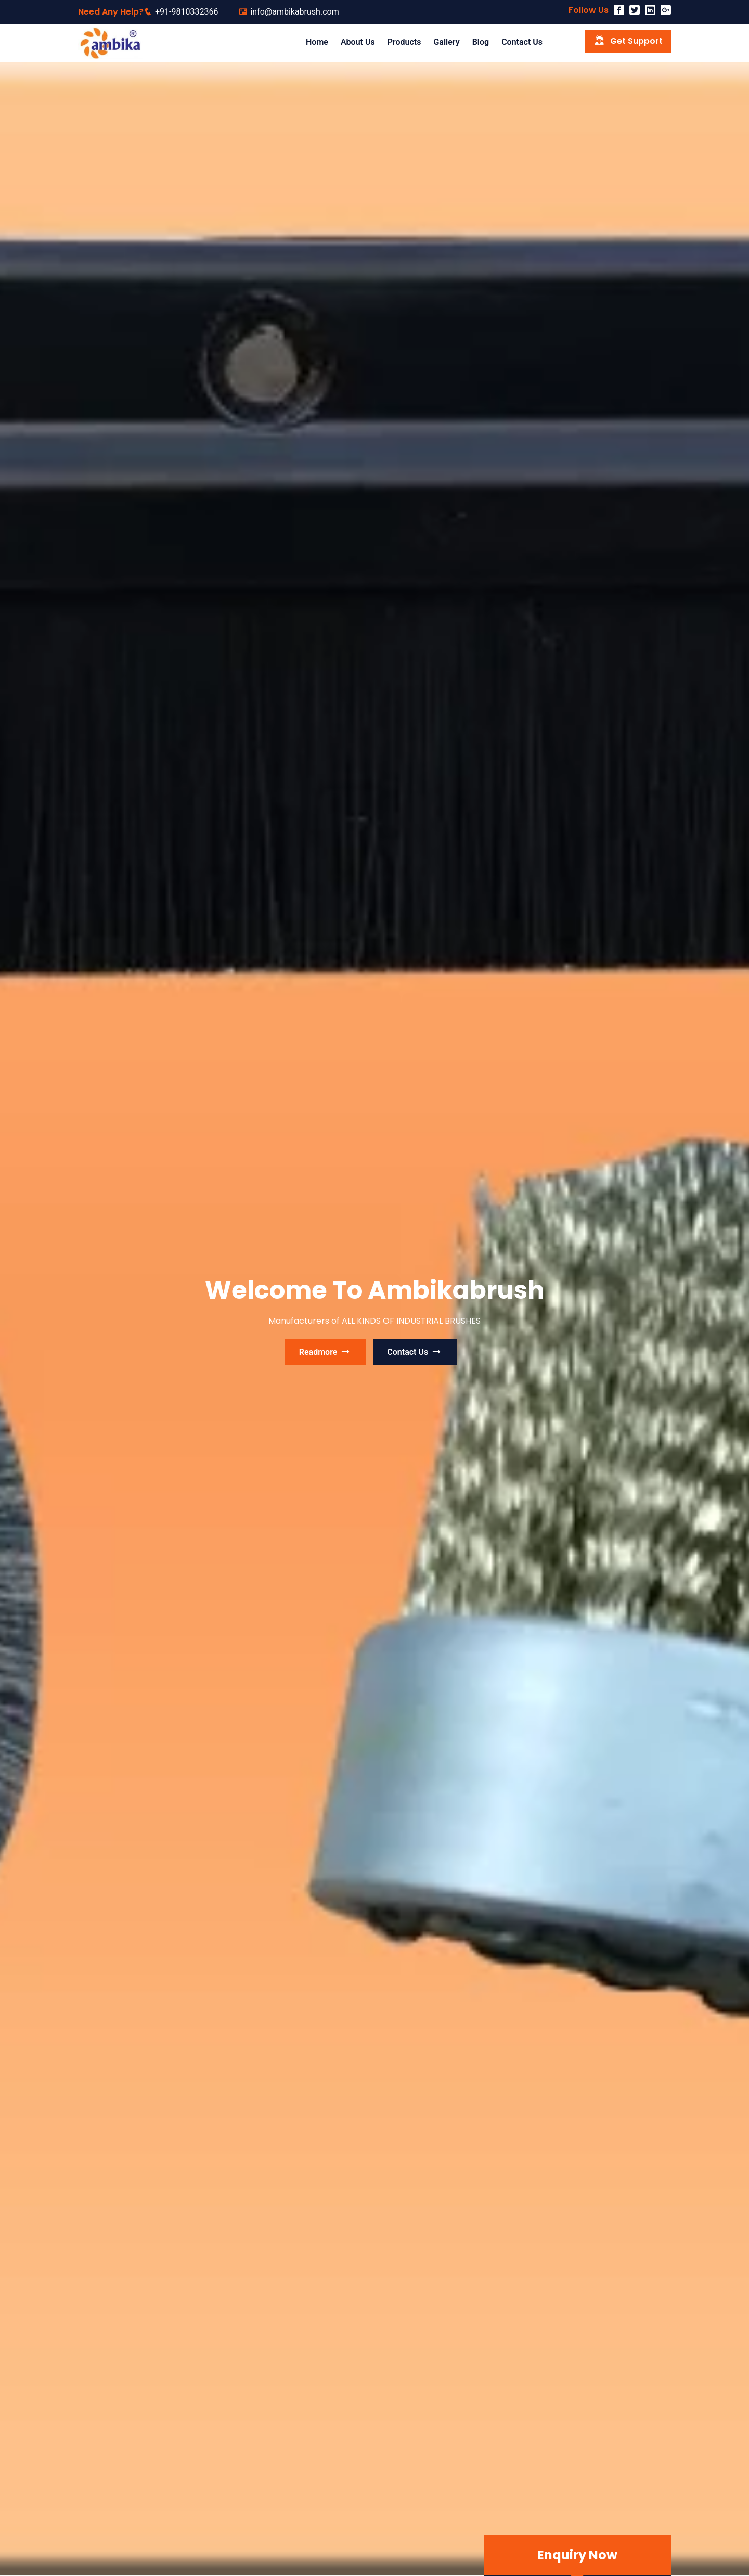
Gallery (446, 42)
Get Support (628, 40)
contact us (415, 1351)
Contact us (522, 42)
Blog (480, 42)
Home (317, 42)
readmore (325, 1351)
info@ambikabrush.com (294, 12)
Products (404, 42)
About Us (358, 42)
